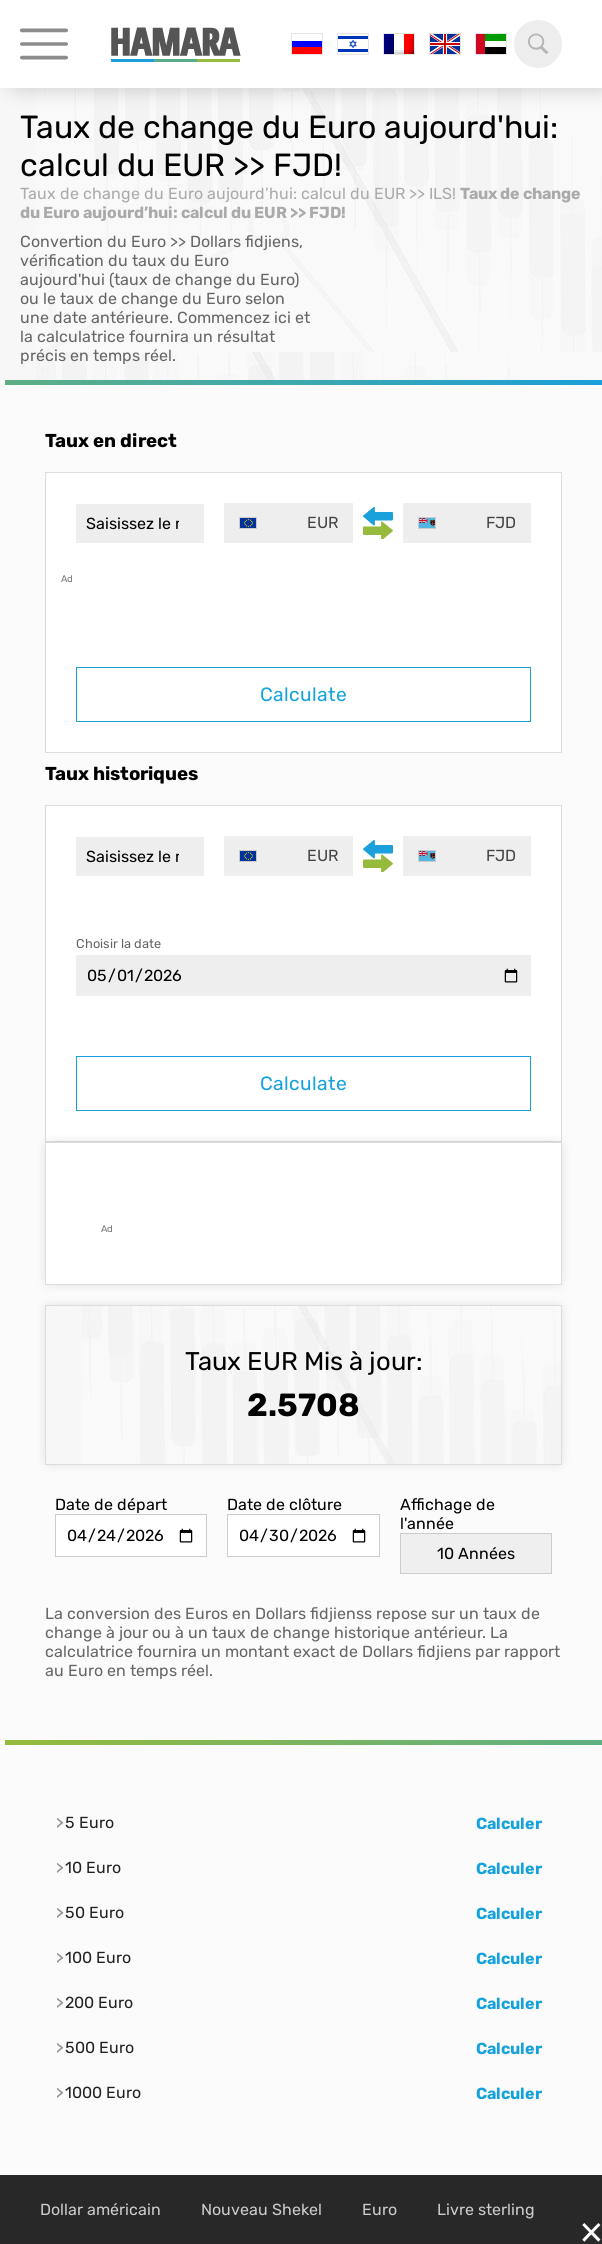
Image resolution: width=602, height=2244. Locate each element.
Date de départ (111, 1504)
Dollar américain (100, 2209)
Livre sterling (486, 2209)
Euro (379, 2209)
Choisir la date (118, 943)
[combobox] (288, 523)
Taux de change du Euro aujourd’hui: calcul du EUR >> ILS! (238, 193)
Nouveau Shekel (261, 2209)
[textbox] (288, 523)
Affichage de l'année (447, 1514)
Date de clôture (284, 1504)
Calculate (303, 694)
